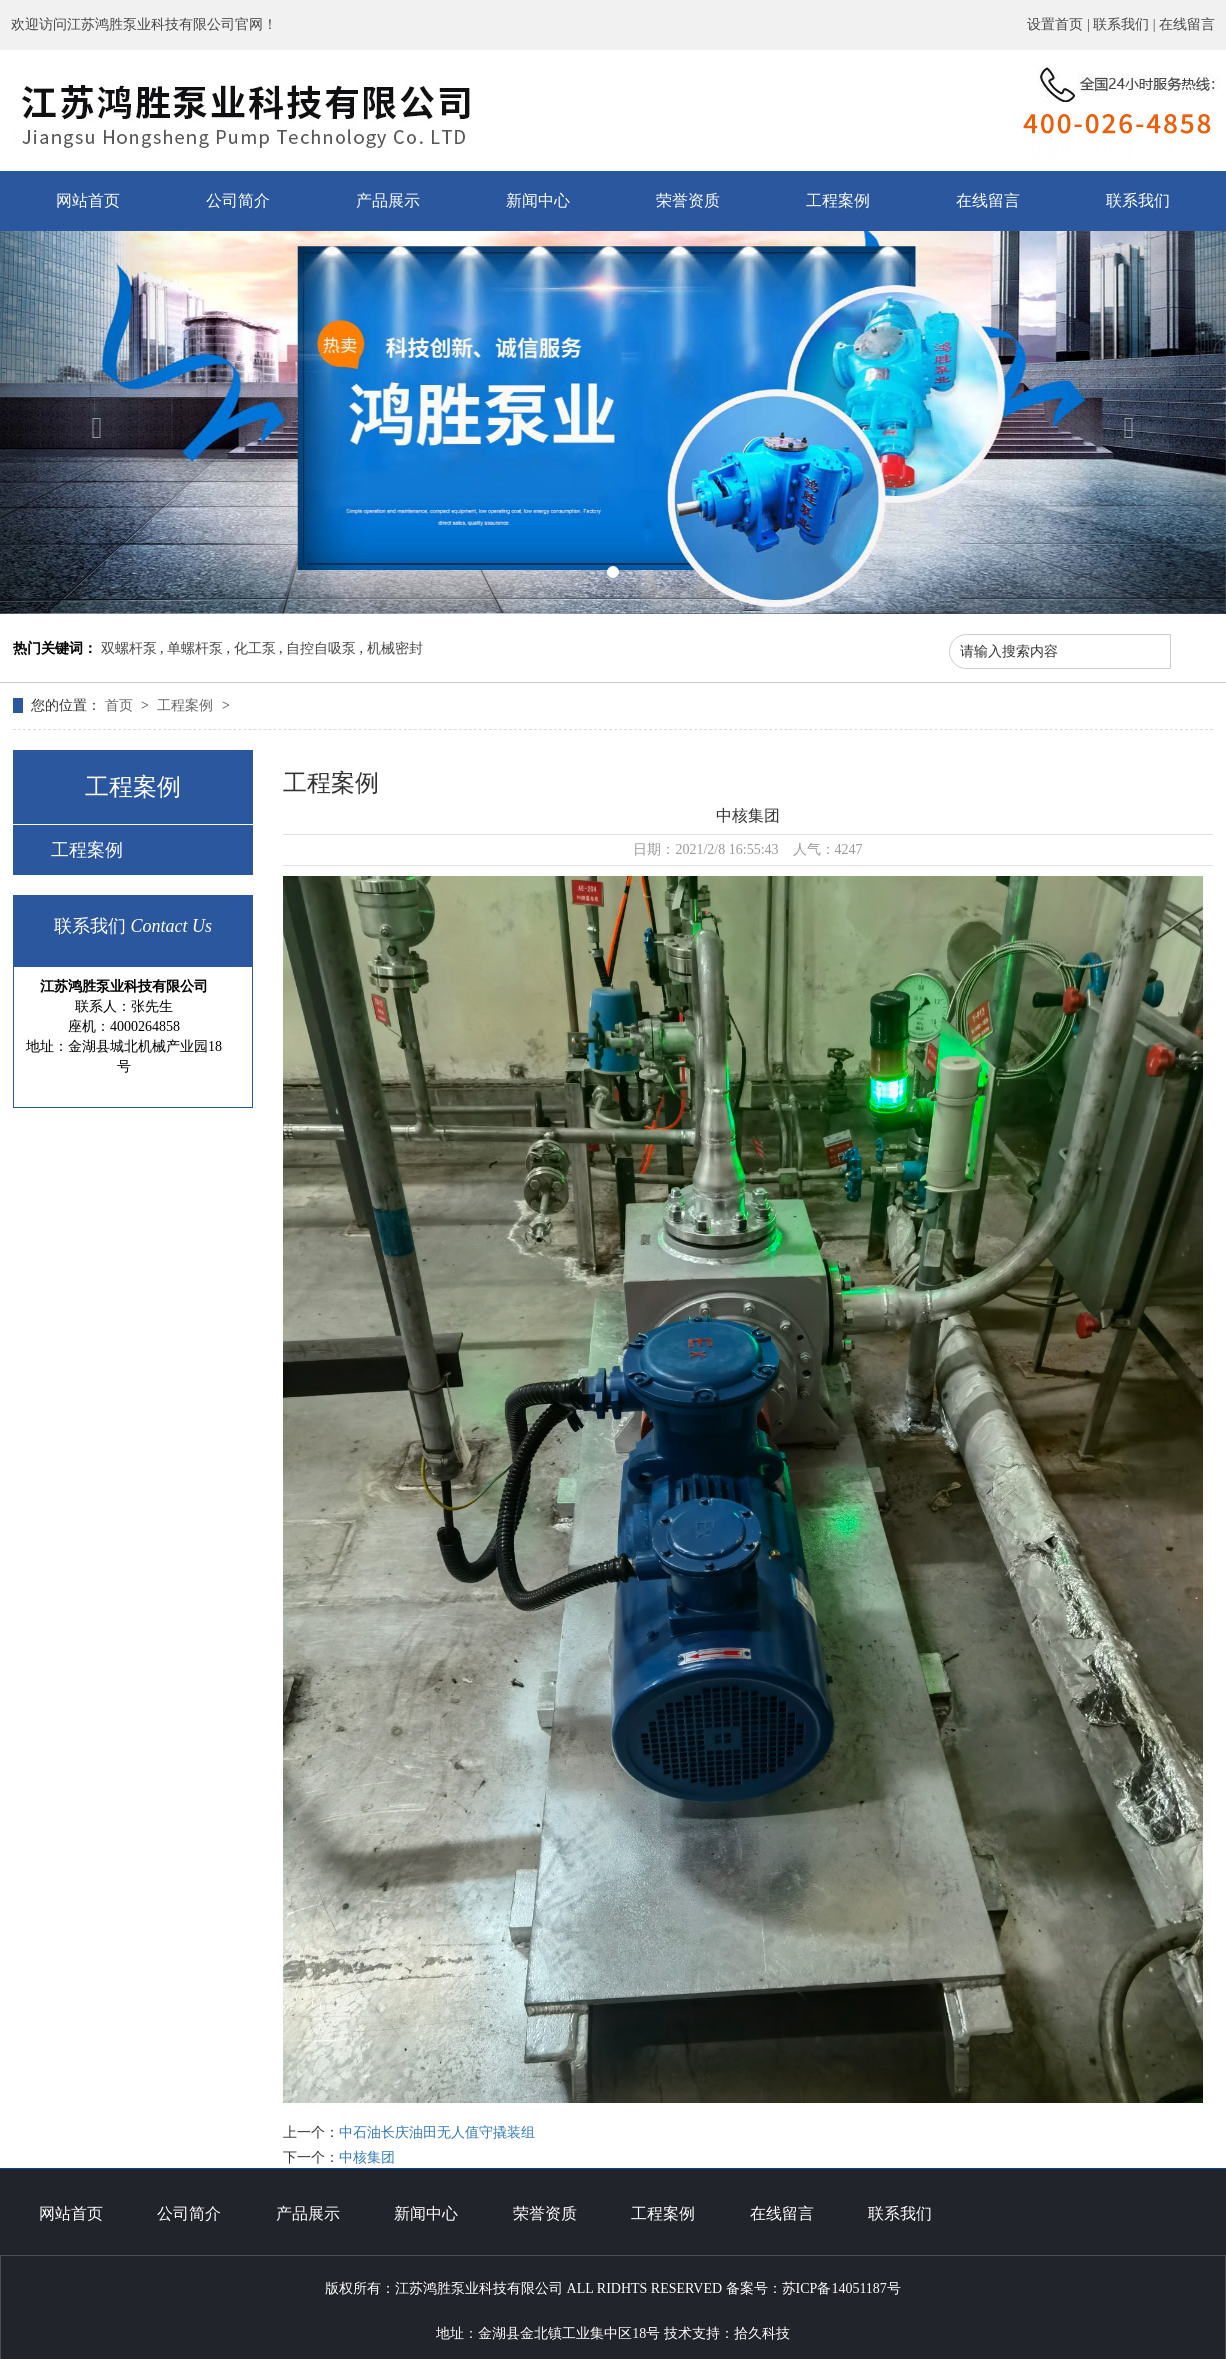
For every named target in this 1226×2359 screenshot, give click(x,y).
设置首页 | (1060, 24)
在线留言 (1187, 24)
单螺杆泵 (195, 648)
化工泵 (255, 648)
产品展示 (388, 200)
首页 (121, 705)
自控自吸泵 (321, 648)
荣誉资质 (688, 200)
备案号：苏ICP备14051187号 (813, 2288)
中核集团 (367, 2157)
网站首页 (88, 200)
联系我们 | (1126, 24)
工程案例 (838, 200)
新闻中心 (538, 200)
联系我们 (1138, 200)
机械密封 (395, 648)
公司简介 (238, 200)
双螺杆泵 (129, 648)
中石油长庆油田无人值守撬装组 (437, 2132)
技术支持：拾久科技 (727, 2333)
